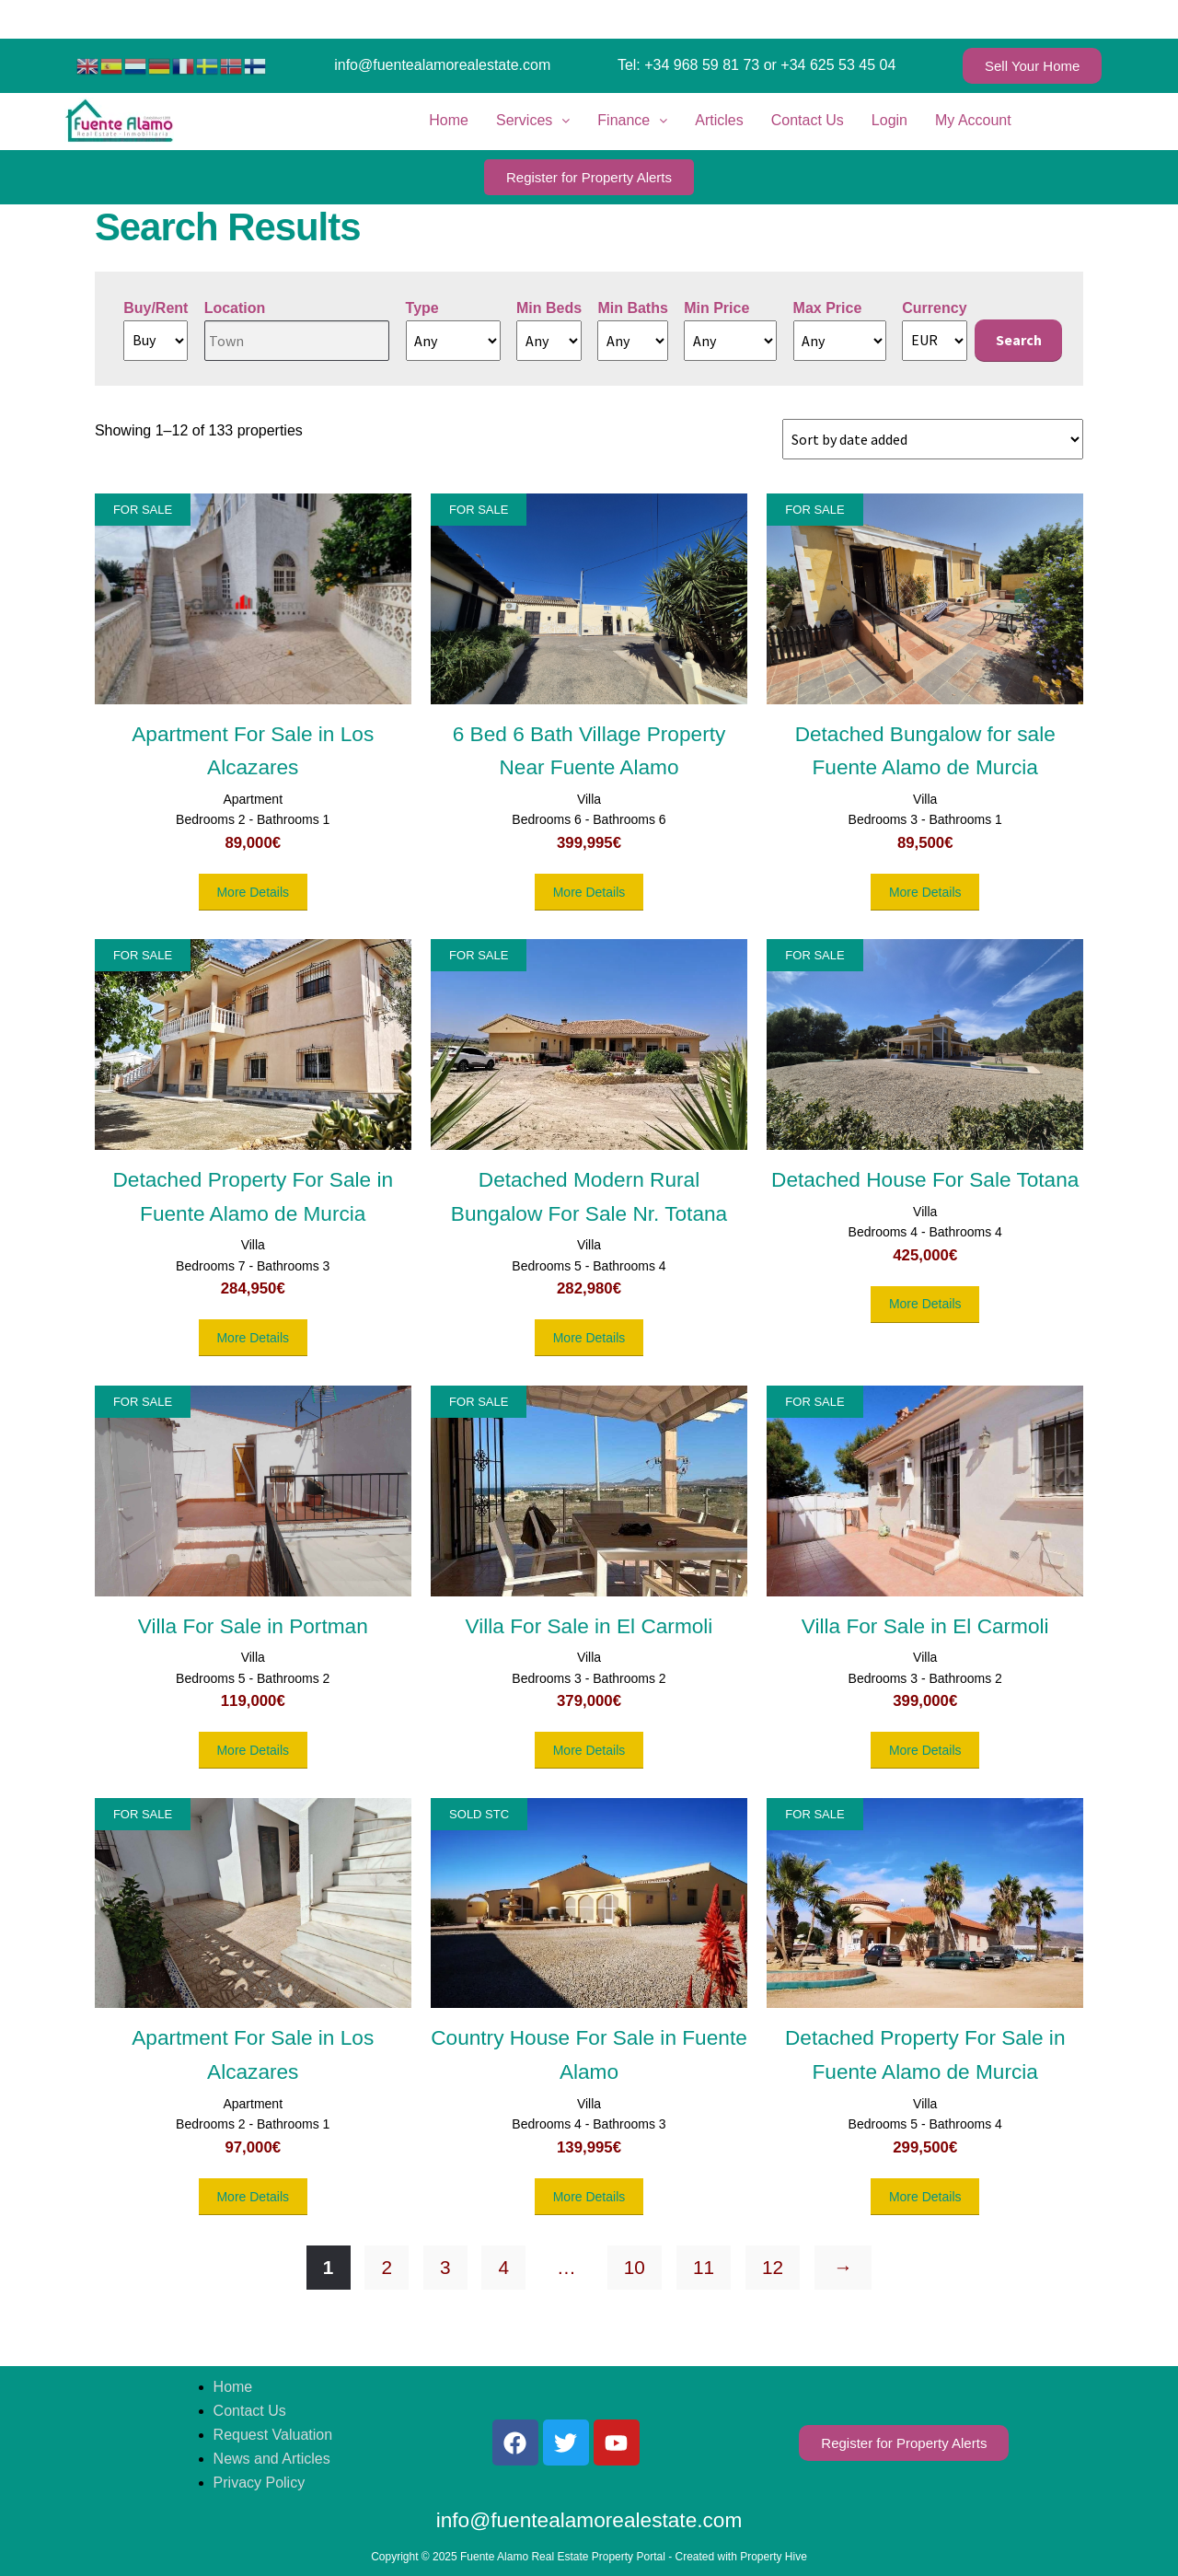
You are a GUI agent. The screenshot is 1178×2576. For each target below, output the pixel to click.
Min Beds (549, 308)
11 (703, 2267)
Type (422, 308)
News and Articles (272, 2458)
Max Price (827, 308)
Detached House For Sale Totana (925, 1179)
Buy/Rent (155, 308)
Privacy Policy (260, 2482)
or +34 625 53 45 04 (830, 65)
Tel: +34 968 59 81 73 (688, 65)
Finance (632, 120)
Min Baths (632, 308)
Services (533, 120)
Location (235, 308)
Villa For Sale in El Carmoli (589, 1626)
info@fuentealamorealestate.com (442, 65)
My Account (973, 120)
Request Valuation (273, 2435)
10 (634, 2267)
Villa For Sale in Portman (253, 1626)
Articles (719, 120)
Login (889, 120)
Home (448, 120)
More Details (252, 892)
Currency (934, 308)
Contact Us (807, 120)
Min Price (716, 308)
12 (772, 2267)
